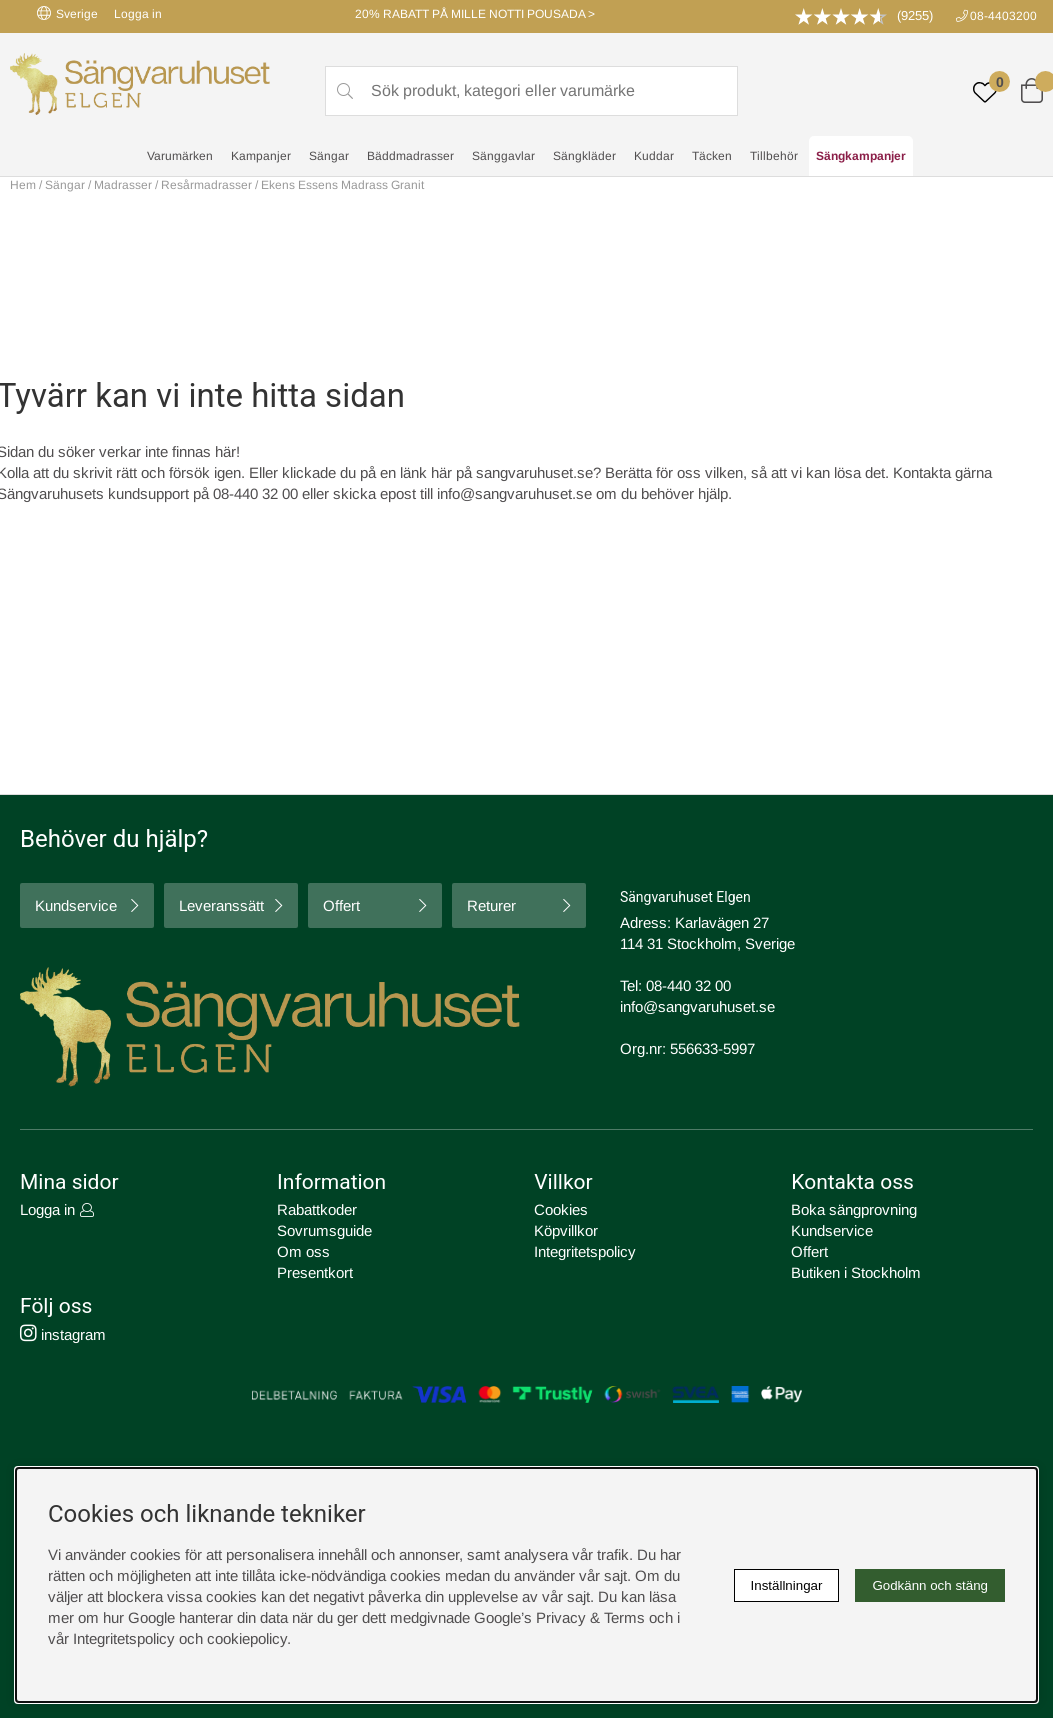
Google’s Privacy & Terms (559, 1617)
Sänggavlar (503, 156)
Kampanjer (261, 156)
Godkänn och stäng (930, 1585)
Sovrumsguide (324, 1230)
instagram (63, 1334)
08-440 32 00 (688, 985)
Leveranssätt (221, 905)
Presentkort (315, 1272)
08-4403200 (1003, 16)
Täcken (712, 156)
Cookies (561, 1209)
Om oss (303, 1251)
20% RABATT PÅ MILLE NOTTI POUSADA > (475, 14)
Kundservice (76, 905)
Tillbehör (774, 156)
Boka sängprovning (854, 1209)
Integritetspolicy (585, 1251)
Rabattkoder (317, 1209)
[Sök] (531, 91)
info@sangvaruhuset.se (514, 493)
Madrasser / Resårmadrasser (173, 185)
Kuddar (654, 156)
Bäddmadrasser (410, 156)
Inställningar (787, 1585)
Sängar (329, 156)
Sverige (67, 13)
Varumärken (180, 156)
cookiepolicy (247, 1638)
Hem (23, 185)
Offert (341, 905)
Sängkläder (584, 156)
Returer (491, 905)
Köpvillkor (566, 1230)
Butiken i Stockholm (856, 1272)
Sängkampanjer (861, 156)
